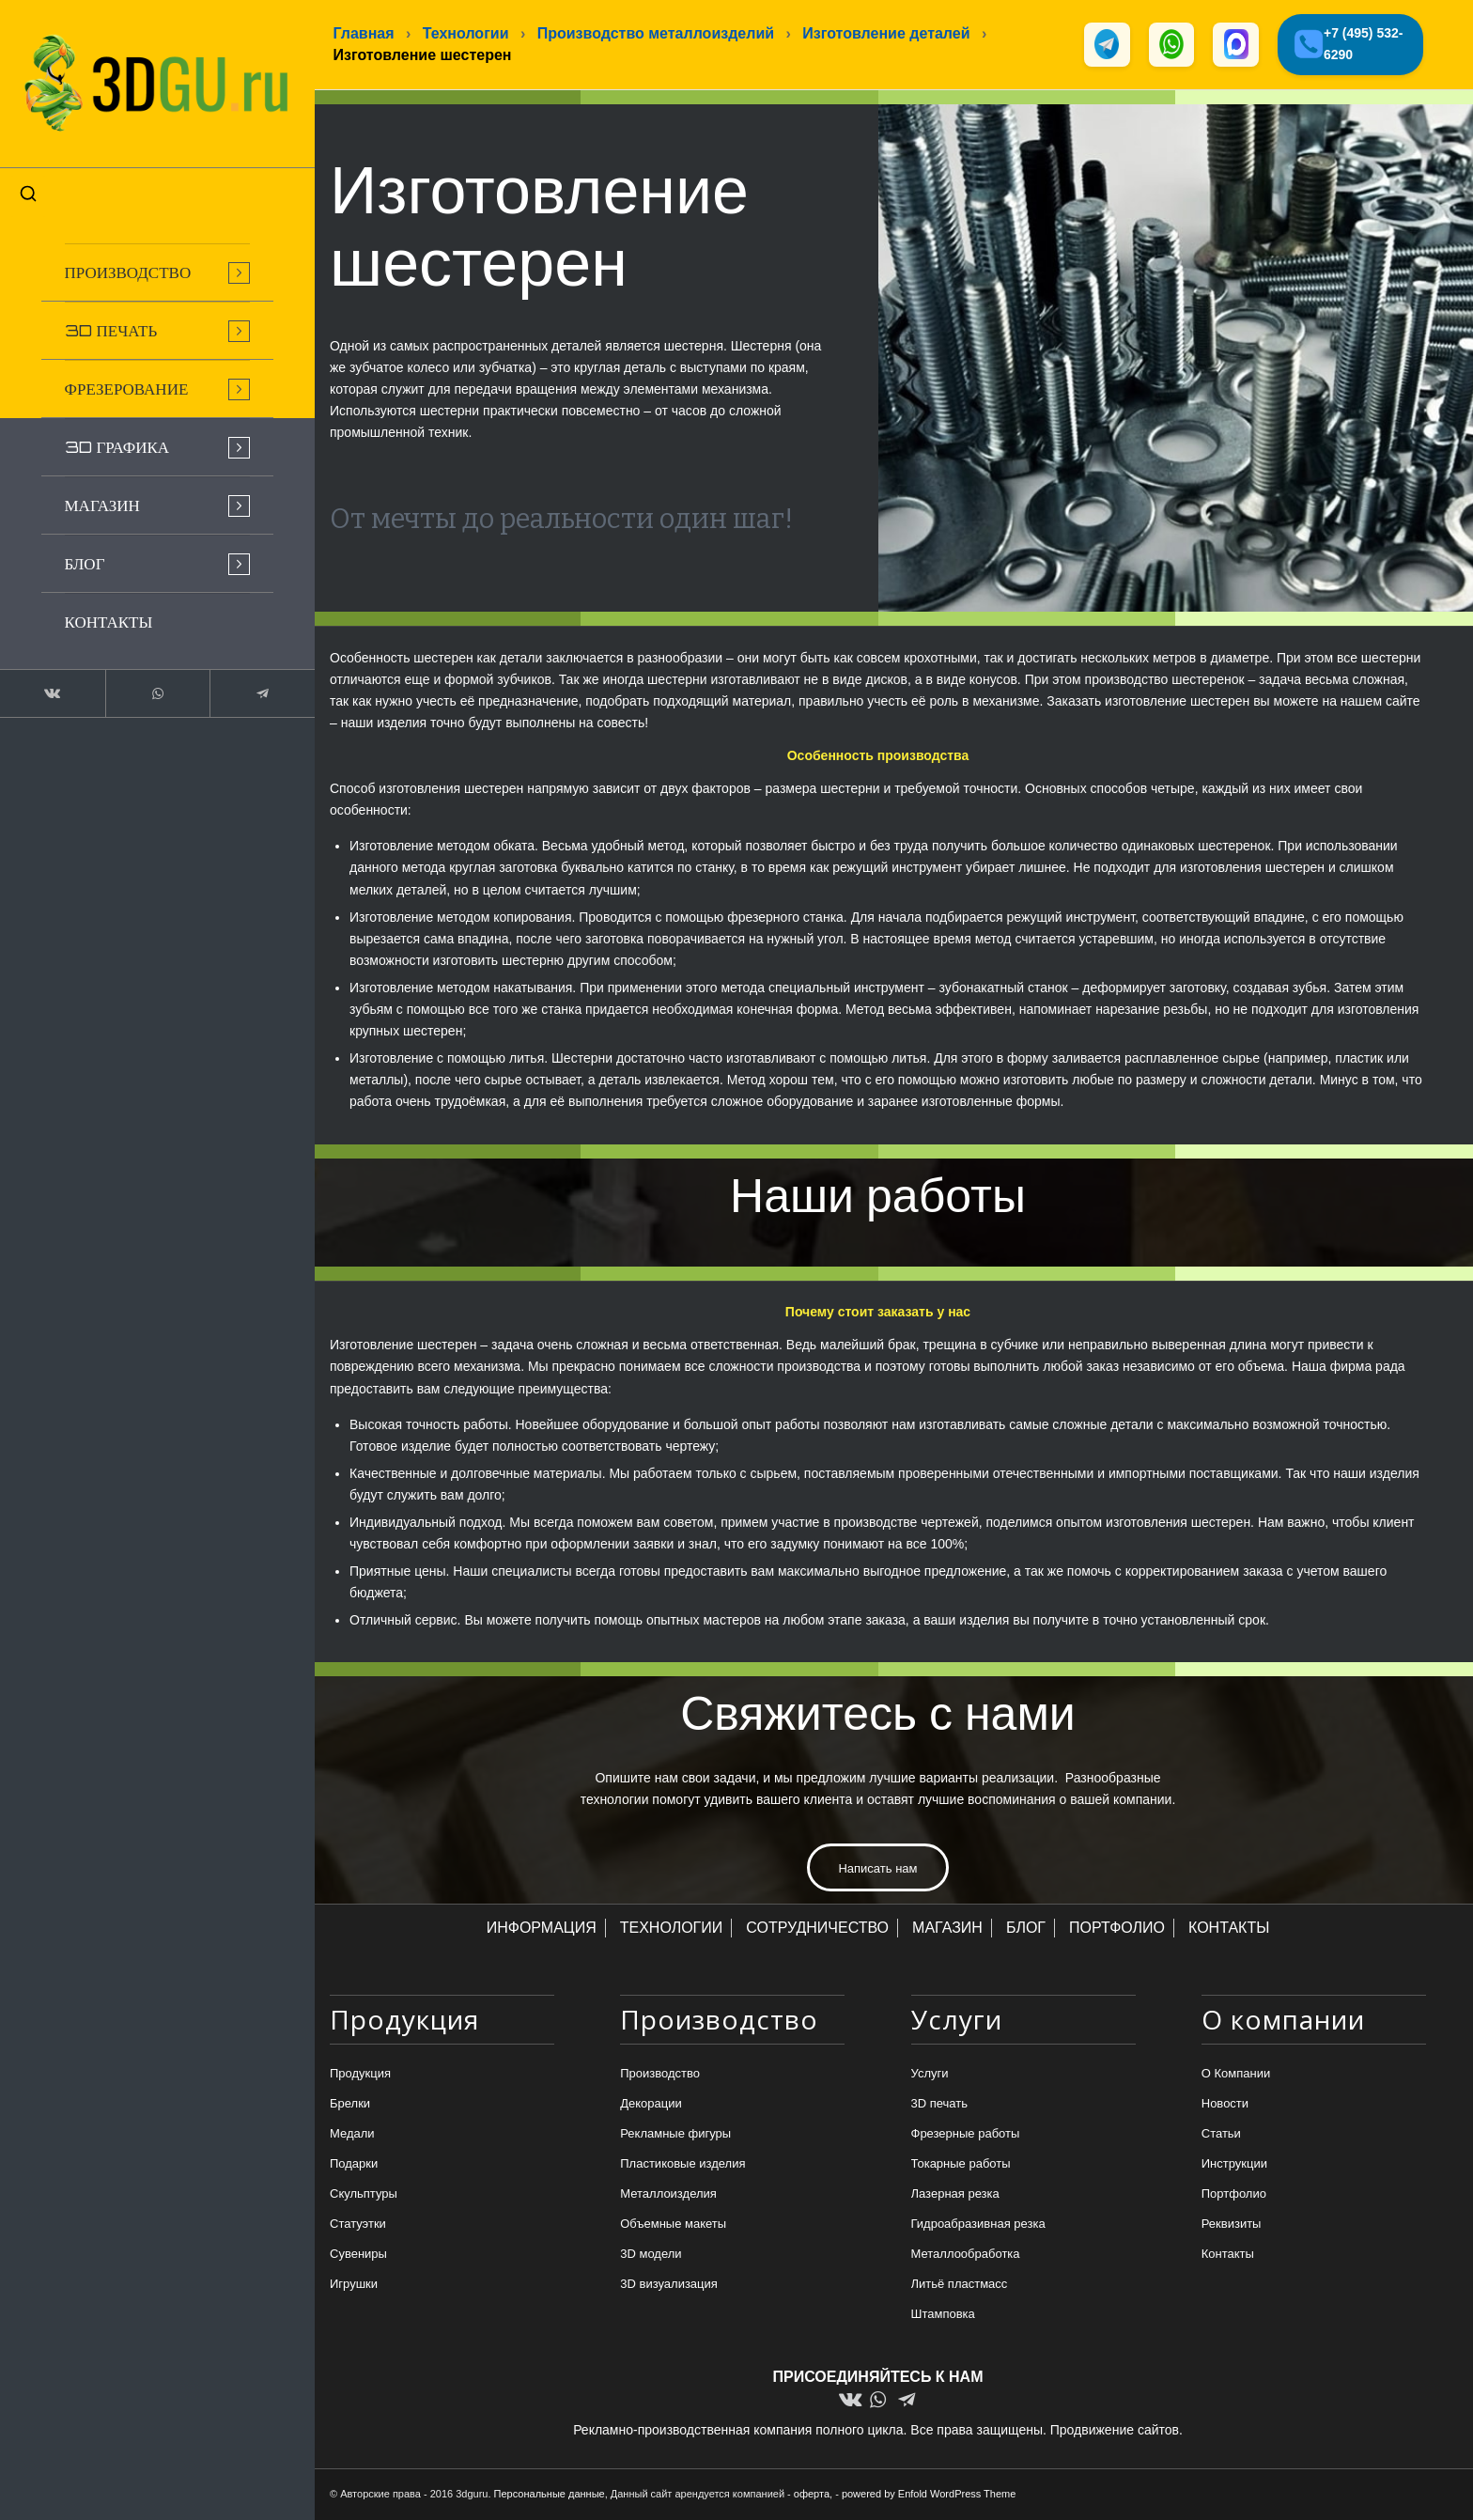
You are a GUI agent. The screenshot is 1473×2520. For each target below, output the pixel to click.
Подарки (354, 2164)
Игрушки (354, 2286)
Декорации (651, 2104)
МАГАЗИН (947, 1929)
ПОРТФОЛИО (1117, 1929)
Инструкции (1234, 2164)
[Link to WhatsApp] (141, 680)
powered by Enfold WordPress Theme (929, 2494)
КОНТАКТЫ (1228, 1929)
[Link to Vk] (47, 680)
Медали (352, 2134)
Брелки (350, 2104)
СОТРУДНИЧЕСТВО (817, 1929)
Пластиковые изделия (682, 2164)
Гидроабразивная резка (978, 2225)
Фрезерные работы (965, 2134)
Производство (660, 2074)
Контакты (1228, 2255)
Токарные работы (961, 2164)
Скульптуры (363, 2194)
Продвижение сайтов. (1116, 2430)
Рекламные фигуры (675, 2134)
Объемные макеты (673, 2225)
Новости (1225, 2104)
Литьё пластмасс (959, 2286)
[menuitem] (141, 259)
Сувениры (358, 2255)
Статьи (1221, 2134)
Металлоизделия (668, 2194)
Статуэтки (358, 2225)
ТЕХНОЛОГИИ (671, 1929)
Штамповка (943, 2316)
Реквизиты (1232, 2225)
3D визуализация (669, 2286)
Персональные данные (549, 2494)
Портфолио (1234, 2194)
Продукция (360, 2074)
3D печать (940, 2104)
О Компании (1236, 2074)
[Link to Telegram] (235, 680)
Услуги (930, 2074)
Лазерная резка (955, 2194)
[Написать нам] (877, 1869)
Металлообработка (965, 2255)
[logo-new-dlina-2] (141, 77)
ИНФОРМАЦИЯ (542, 1929)
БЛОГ (1026, 1929)
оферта (812, 2494)
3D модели (650, 2255)
